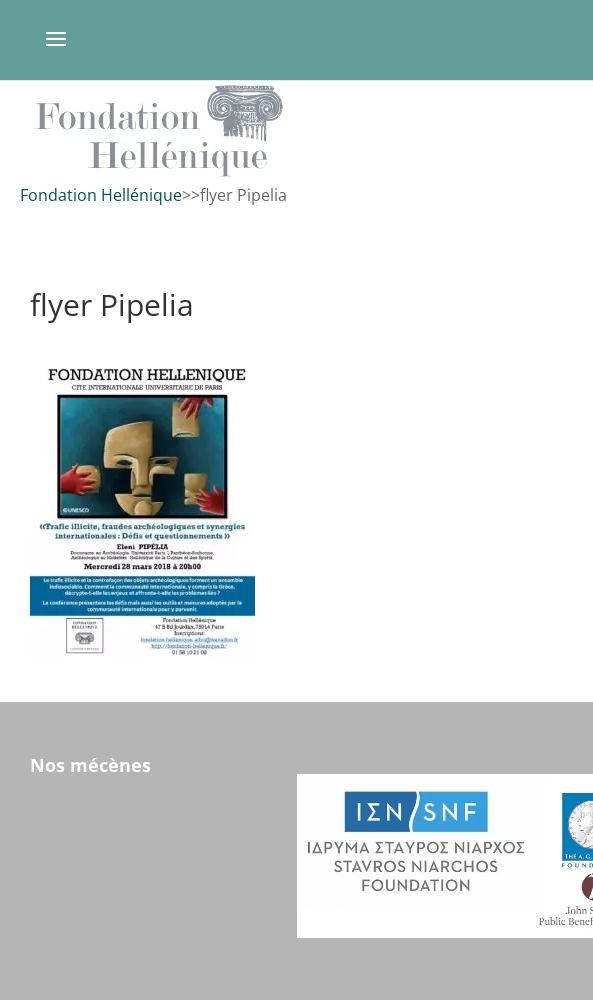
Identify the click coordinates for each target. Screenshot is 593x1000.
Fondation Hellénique (101, 195)
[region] (296, 130)
